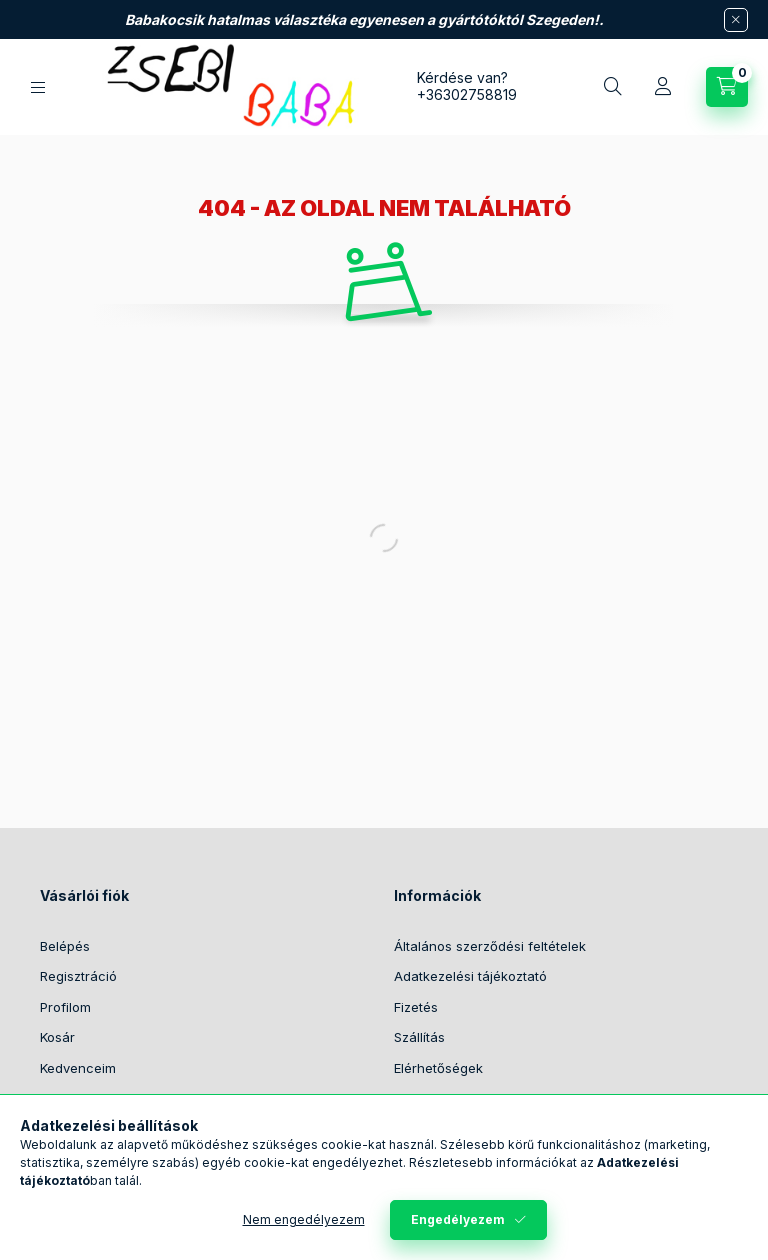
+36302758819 (467, 94)
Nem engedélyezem (304, 1219)
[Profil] (663, 87)
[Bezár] (736, 20)
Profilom (65, 1007)
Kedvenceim (78, 1068)
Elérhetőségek (438, 1068)
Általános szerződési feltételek (490, 946)
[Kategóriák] (38, 87)
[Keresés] (613, 87)
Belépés (65, 946)
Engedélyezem (458, 1219)
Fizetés (416, 1007)
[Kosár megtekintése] (727, 87)
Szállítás (419, 1037)
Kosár (57, 1037)
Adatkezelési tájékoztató (470, 976)
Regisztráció (78, 976)
